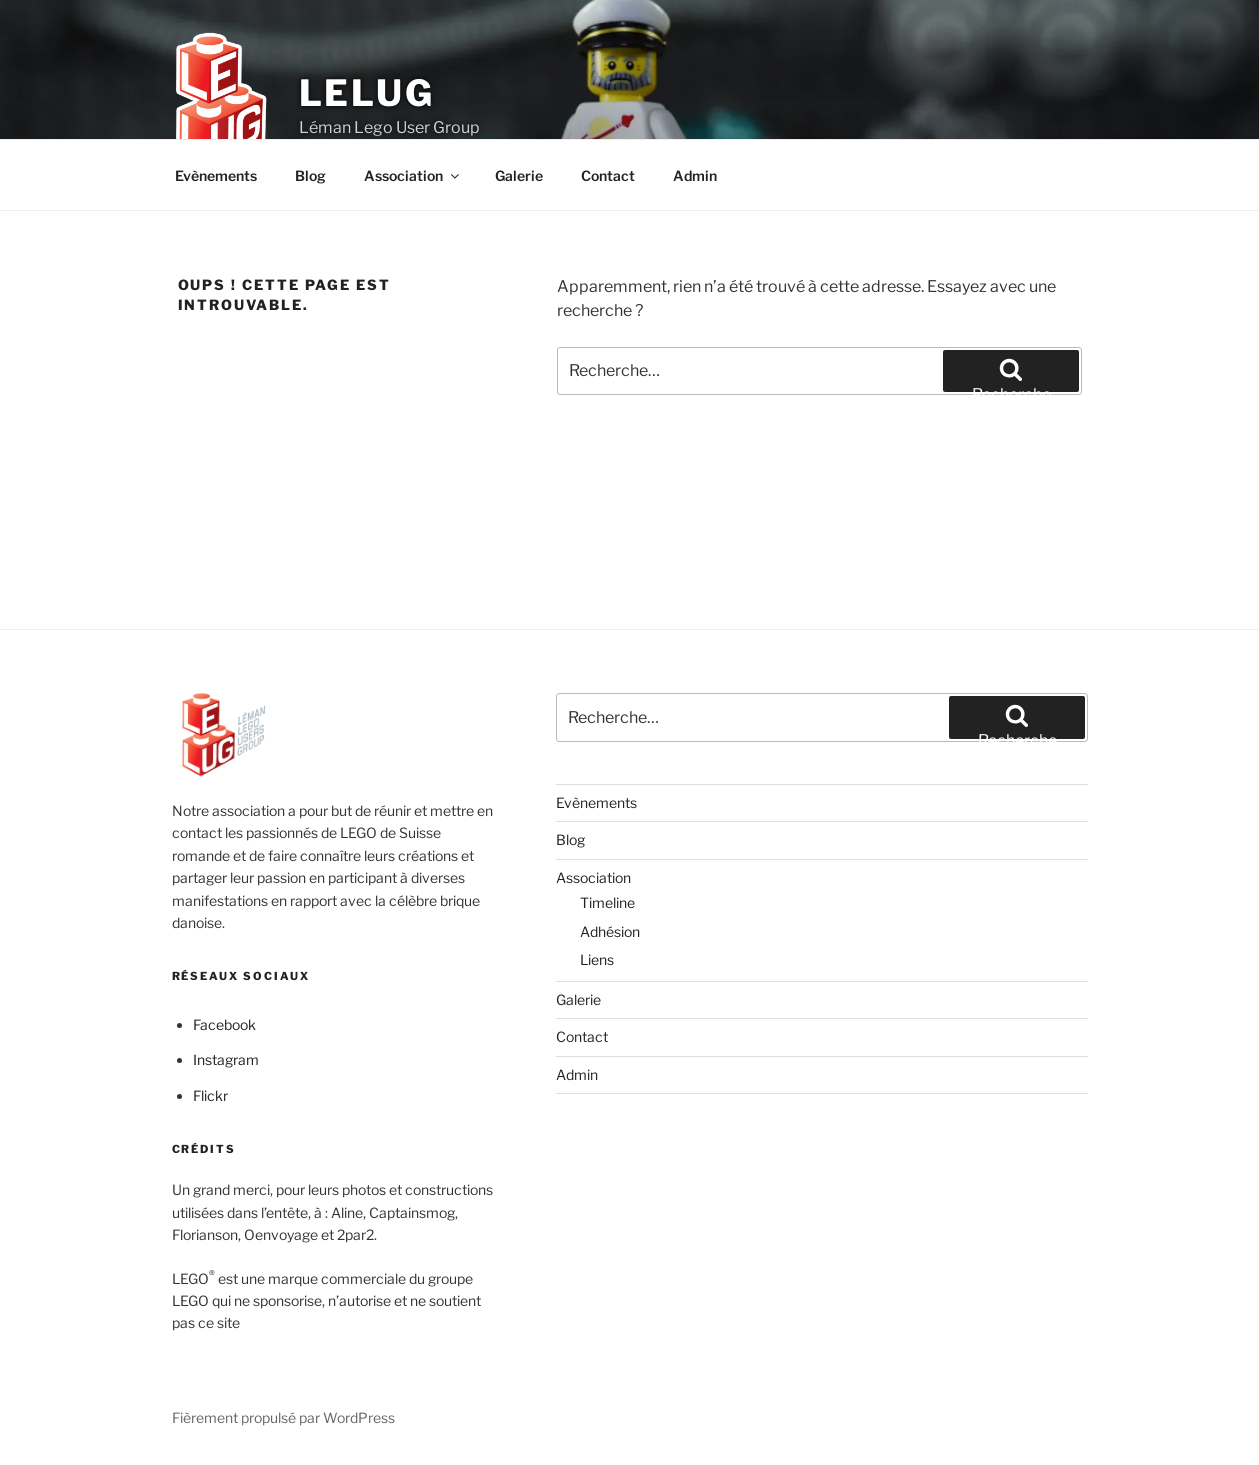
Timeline (607, 902)
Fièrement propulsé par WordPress (283, 1417)
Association (413, 175)
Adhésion (610, 931)
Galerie (519, 175)
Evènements (216, 175)
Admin (695, 175)
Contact (608, 175)
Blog (310, 175)
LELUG (367, 93)
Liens (597, 959)
